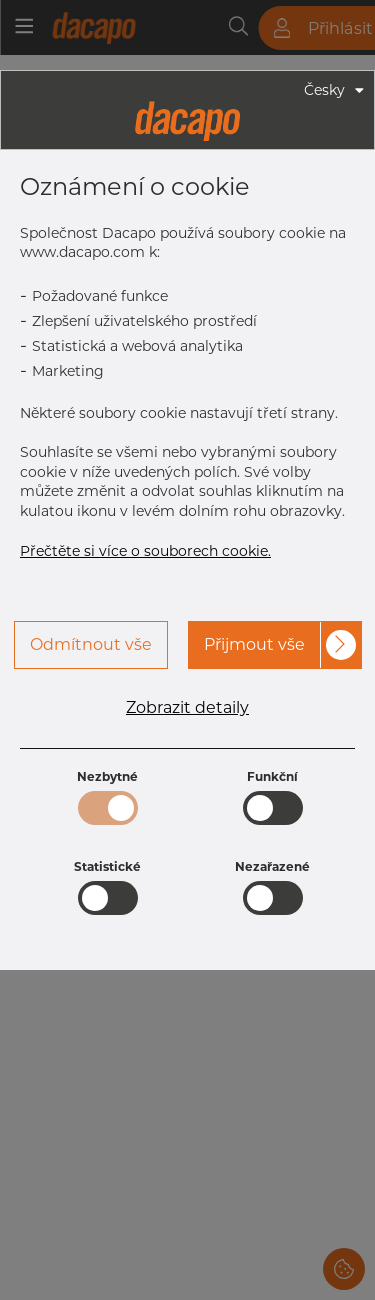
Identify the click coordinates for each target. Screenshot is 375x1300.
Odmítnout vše (91, 644)
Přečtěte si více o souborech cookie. (145, 551)
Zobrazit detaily (187, 708)
